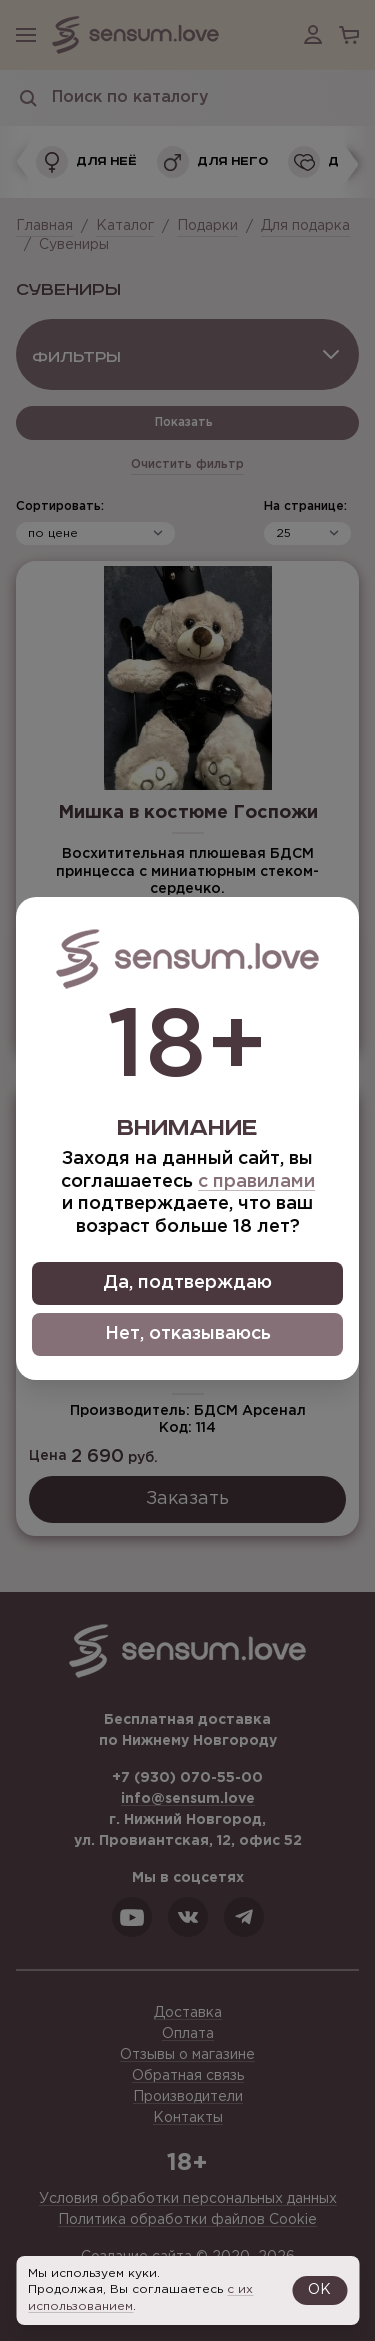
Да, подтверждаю (187, 1283)
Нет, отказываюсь (188, 1334)
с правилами (256, 1182)
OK (319, 2290)
